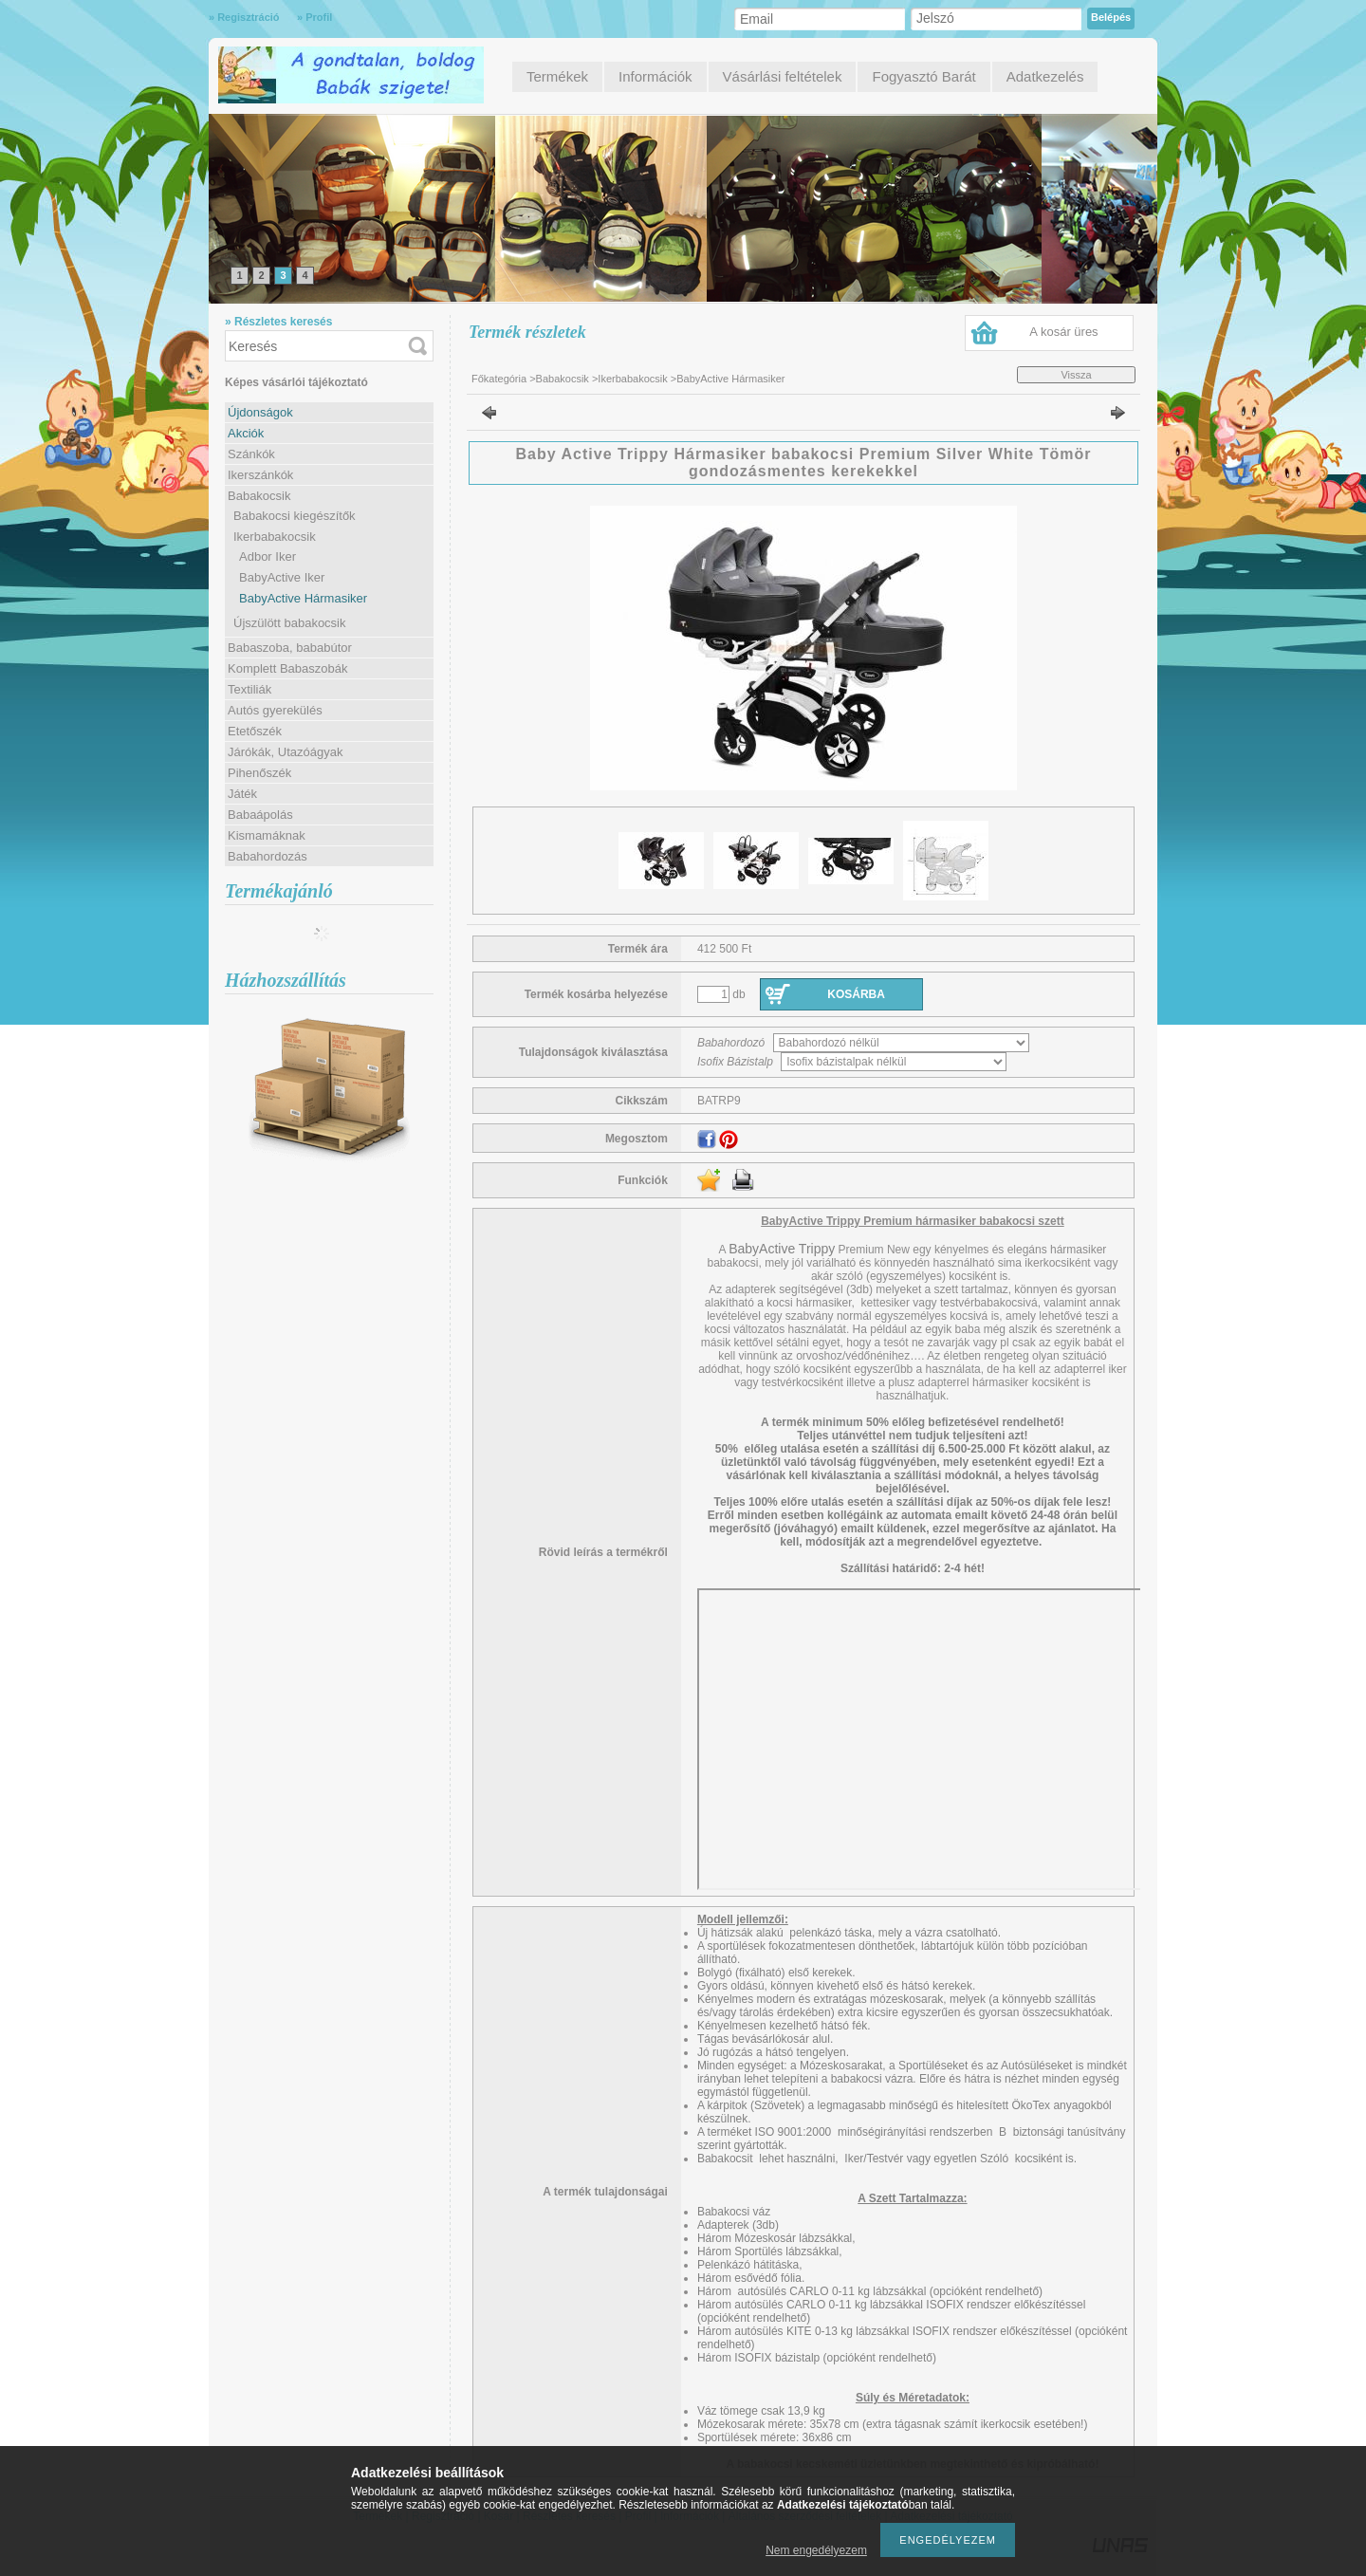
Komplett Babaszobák (287, 668)
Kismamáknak (266, 835)
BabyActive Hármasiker (303, 598)
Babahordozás (267, 856)
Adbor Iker (267, 556)
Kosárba (856, 994)
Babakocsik (562, 378)
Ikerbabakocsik (632, 378)
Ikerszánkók (260, 475)
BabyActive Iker (281, 577)
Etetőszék (255, 731)
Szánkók (251, 454)
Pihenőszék (259, 773)
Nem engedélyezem (816, 2550)
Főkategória (498, 378)
